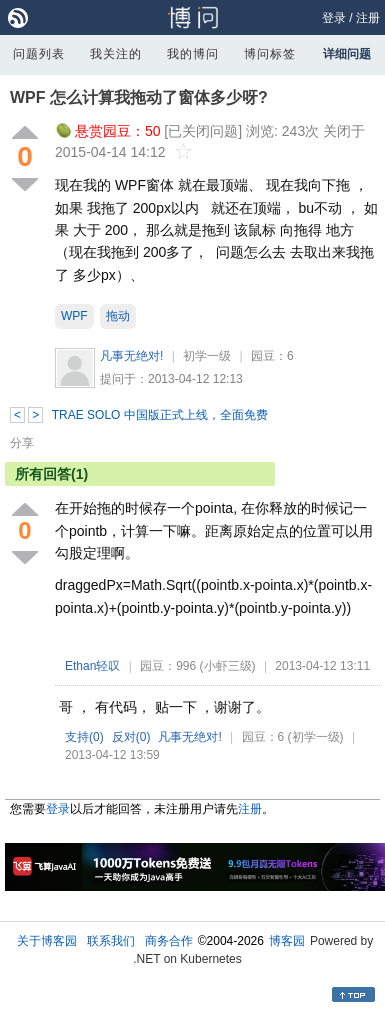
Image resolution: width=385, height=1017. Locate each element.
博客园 (287, 941)
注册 (368, 18)
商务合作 (169, 941)
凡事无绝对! (131, 356)
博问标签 (270, 54)
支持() (84, 737)
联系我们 (111, 941)
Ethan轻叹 (92, 666)
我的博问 (193, 54)
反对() (131, 737)
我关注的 (116, 54)
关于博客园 (47, 941)
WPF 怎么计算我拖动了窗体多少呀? (139, 97)
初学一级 (207, 356)
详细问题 (347, 54)
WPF (74, 316)
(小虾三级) (228, 666)
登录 (334, 18)
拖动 (118, 316)
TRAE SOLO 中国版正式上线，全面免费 (160, 415)
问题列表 (39, 54)
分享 (22, 443)
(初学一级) (316, 737)
